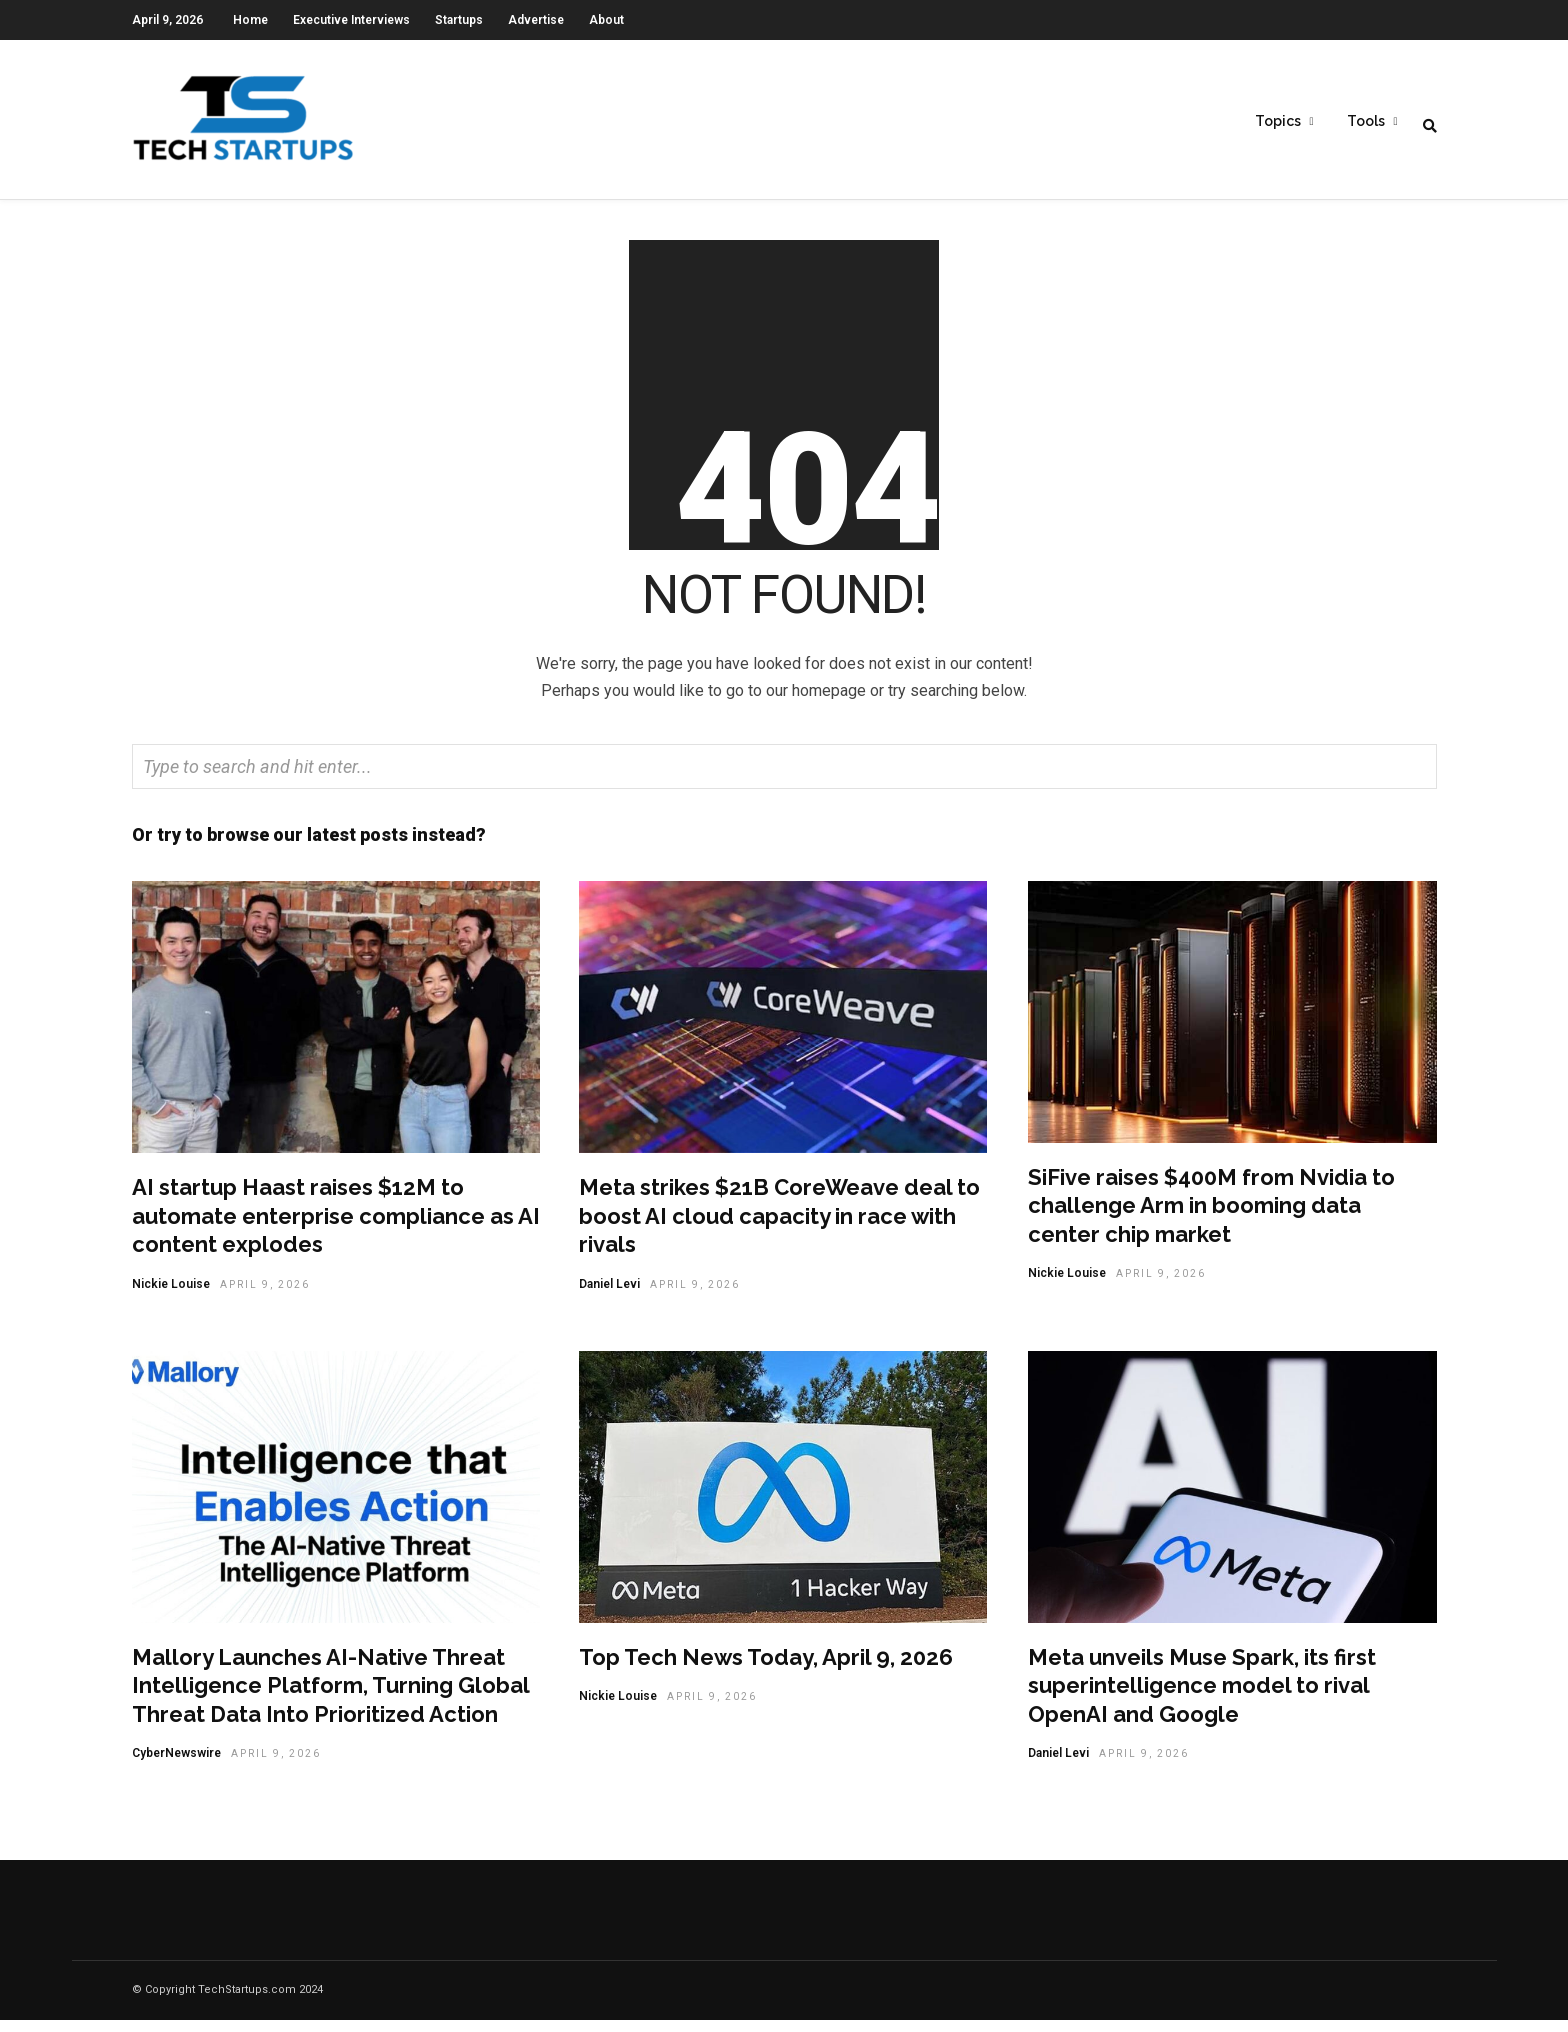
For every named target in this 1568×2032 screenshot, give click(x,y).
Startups (459, 20)
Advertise (536, 20)
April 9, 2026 (265, 1296)
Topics (1278, 121)
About (606, 20)
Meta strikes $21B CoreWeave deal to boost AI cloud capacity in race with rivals (779, 1227)
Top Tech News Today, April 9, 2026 (766, 1669)
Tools (1366, 121)
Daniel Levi (609, 1296)
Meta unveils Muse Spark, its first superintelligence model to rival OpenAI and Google (1202, 1697)
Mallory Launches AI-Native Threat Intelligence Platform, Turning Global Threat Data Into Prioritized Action (330, 1697)
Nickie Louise (171, 1296)
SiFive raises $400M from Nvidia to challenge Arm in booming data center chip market (1211, 1217)
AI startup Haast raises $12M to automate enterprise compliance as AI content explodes (336, 1227)
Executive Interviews (351, 20)
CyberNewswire (176, 1765)
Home (250, 20)
